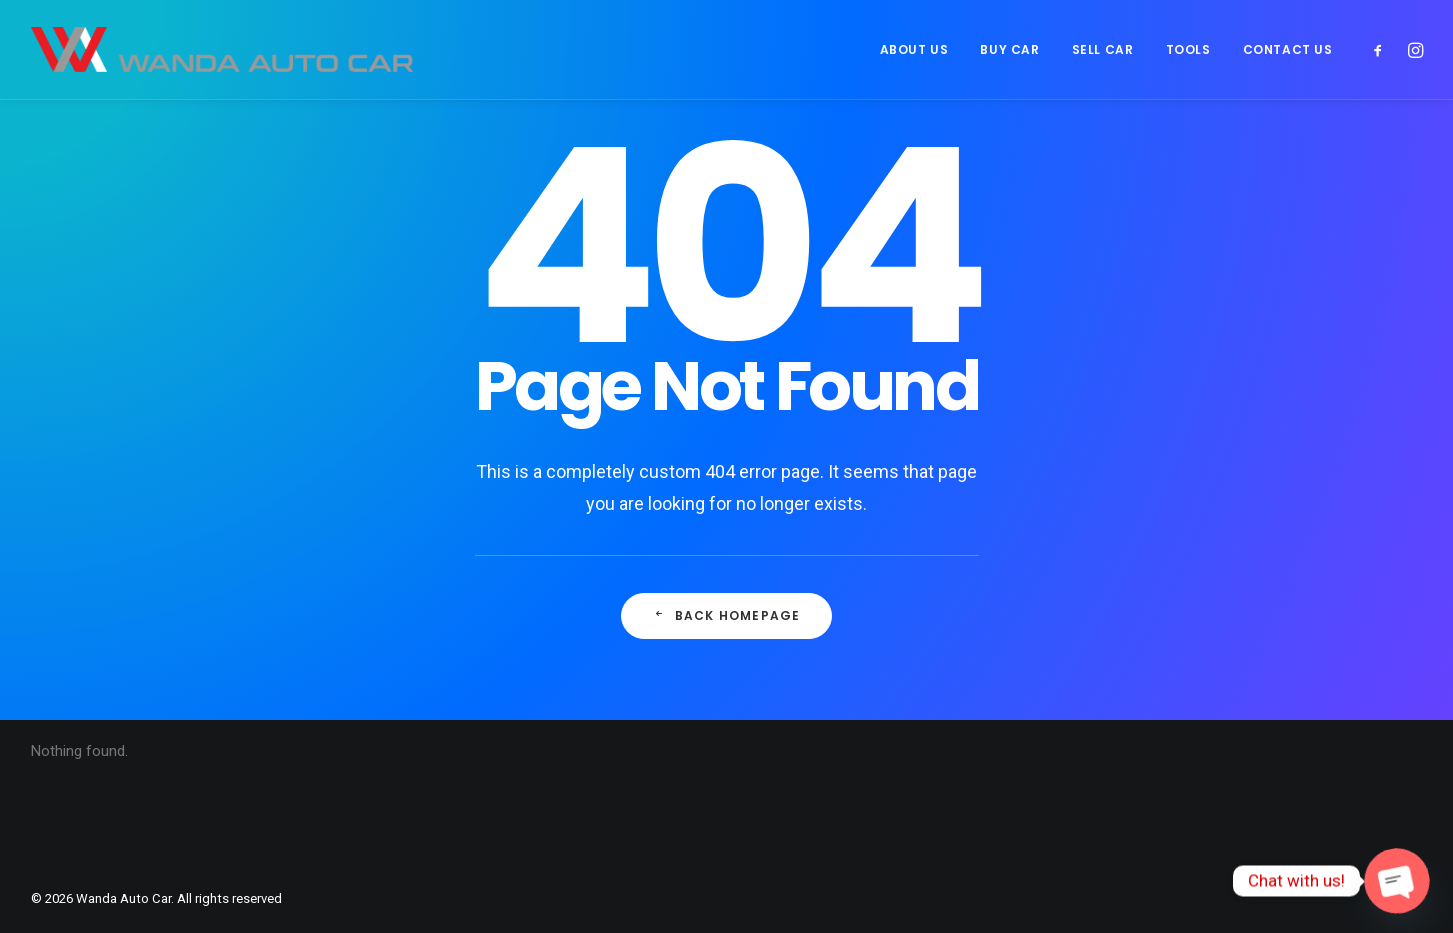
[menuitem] (914, 49)
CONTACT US (1288, 49)
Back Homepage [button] (727, 615)
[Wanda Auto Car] (222, 49)
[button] (1382, 49)
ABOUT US (914, 49)
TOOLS (1188, 49)
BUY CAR (1009, 49)
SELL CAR (1103, 49)
